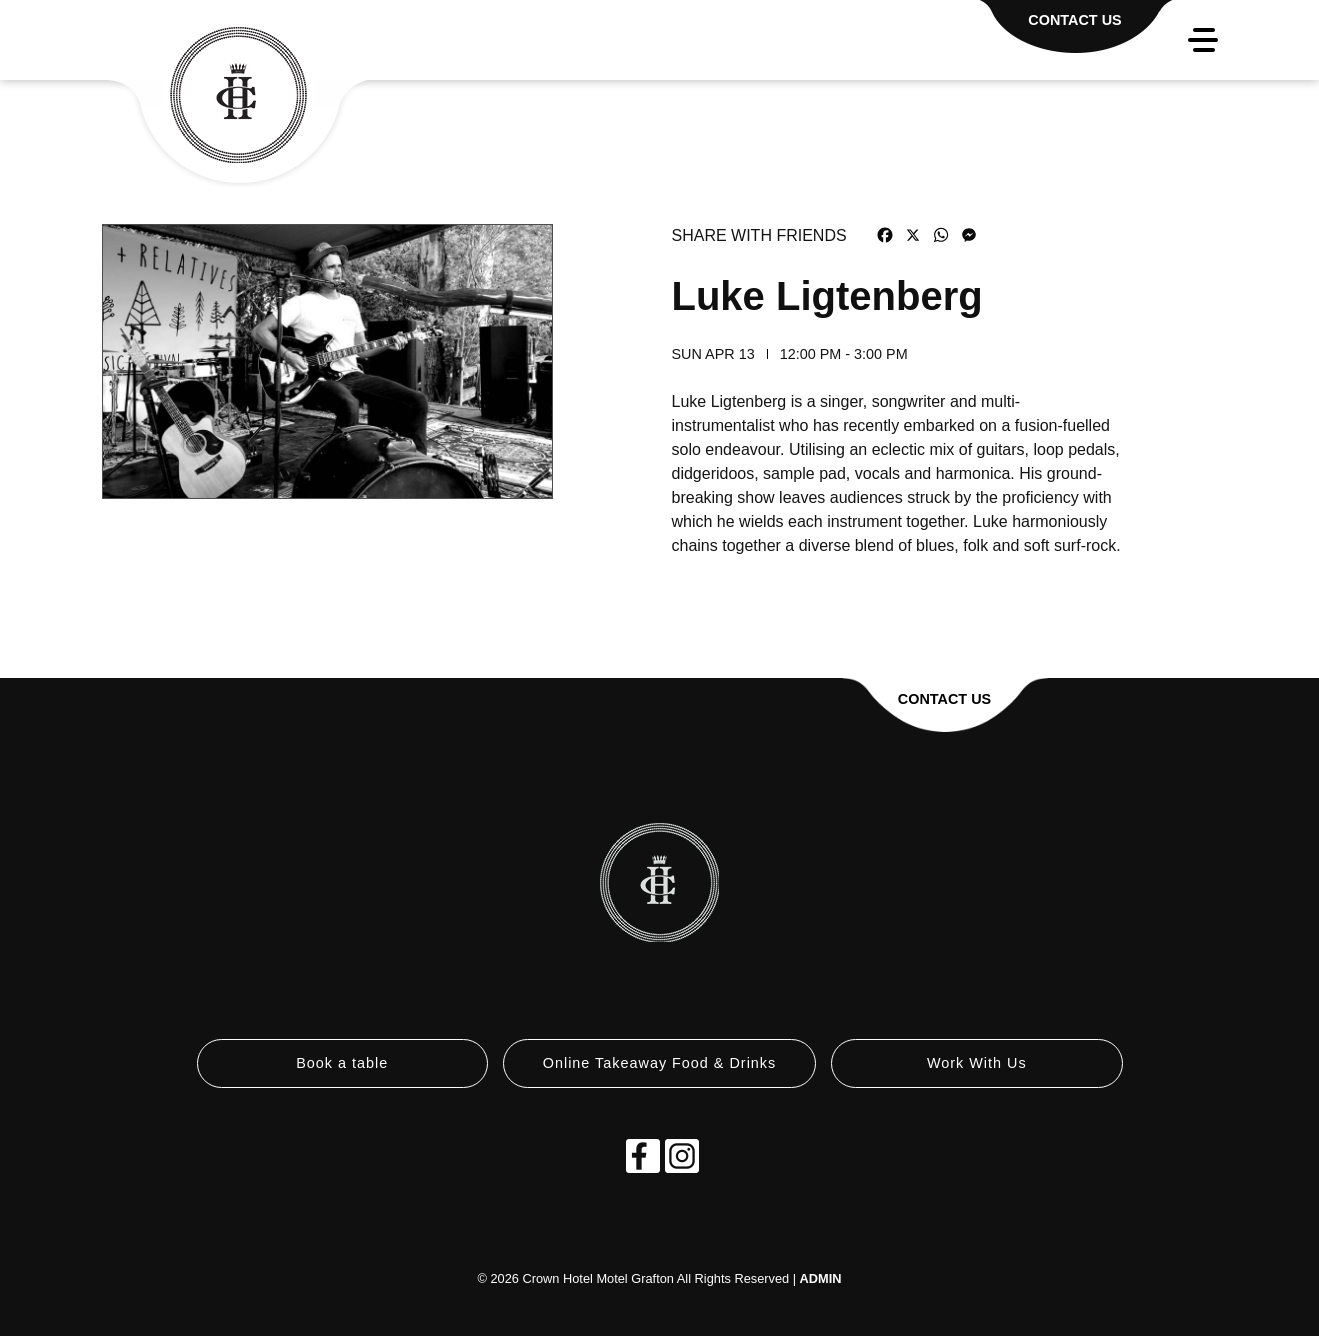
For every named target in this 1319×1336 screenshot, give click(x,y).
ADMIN (821, 1278)
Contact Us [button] (944, 699)
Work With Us (977, 1063)
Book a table (342, 1063)
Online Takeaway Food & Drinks (660, 1063)
